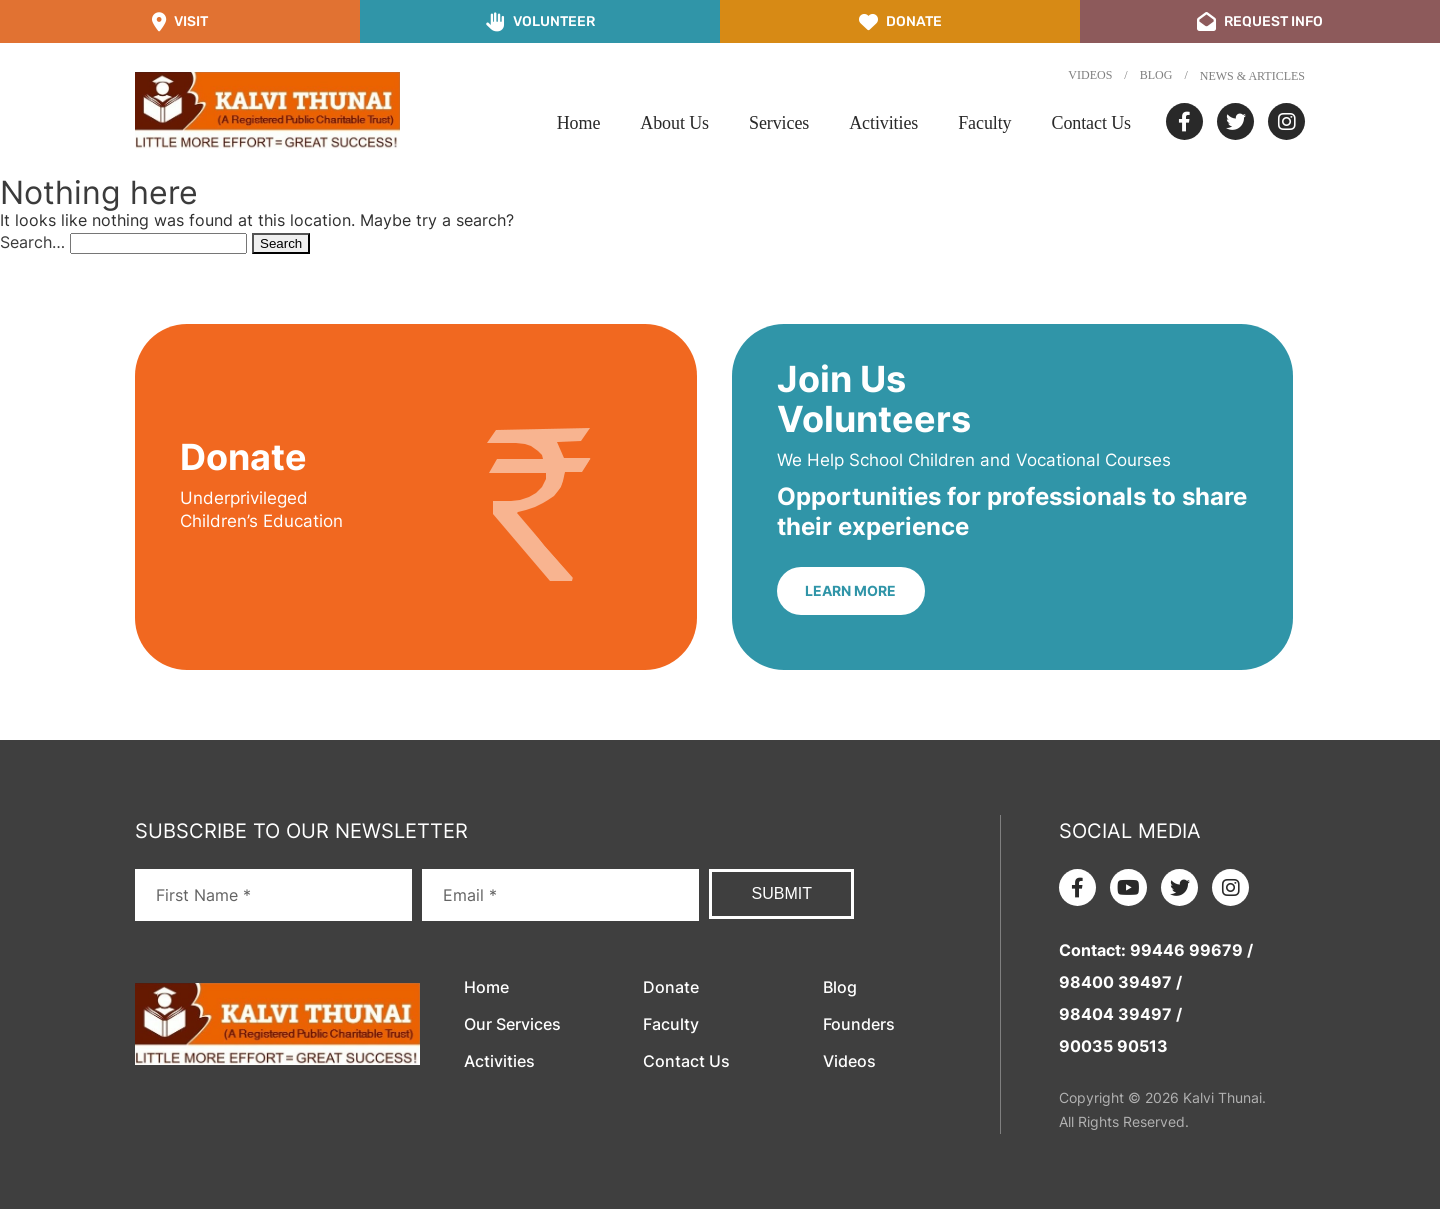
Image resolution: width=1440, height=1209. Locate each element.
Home (579, 123)
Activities (883, 123)
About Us (674, 123)
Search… (32, 242)
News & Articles (1252, 76)
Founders (859, 1024)
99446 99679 (1186, 950)
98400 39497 (1115, 982)
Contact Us (1092, 123)
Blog (1156, 75)
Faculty (984, 123)
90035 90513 (1113, 1046)
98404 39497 (1115, 1014)
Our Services (512, 1024)
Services (779, 123)
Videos (1090, 75)
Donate (671, 987)
